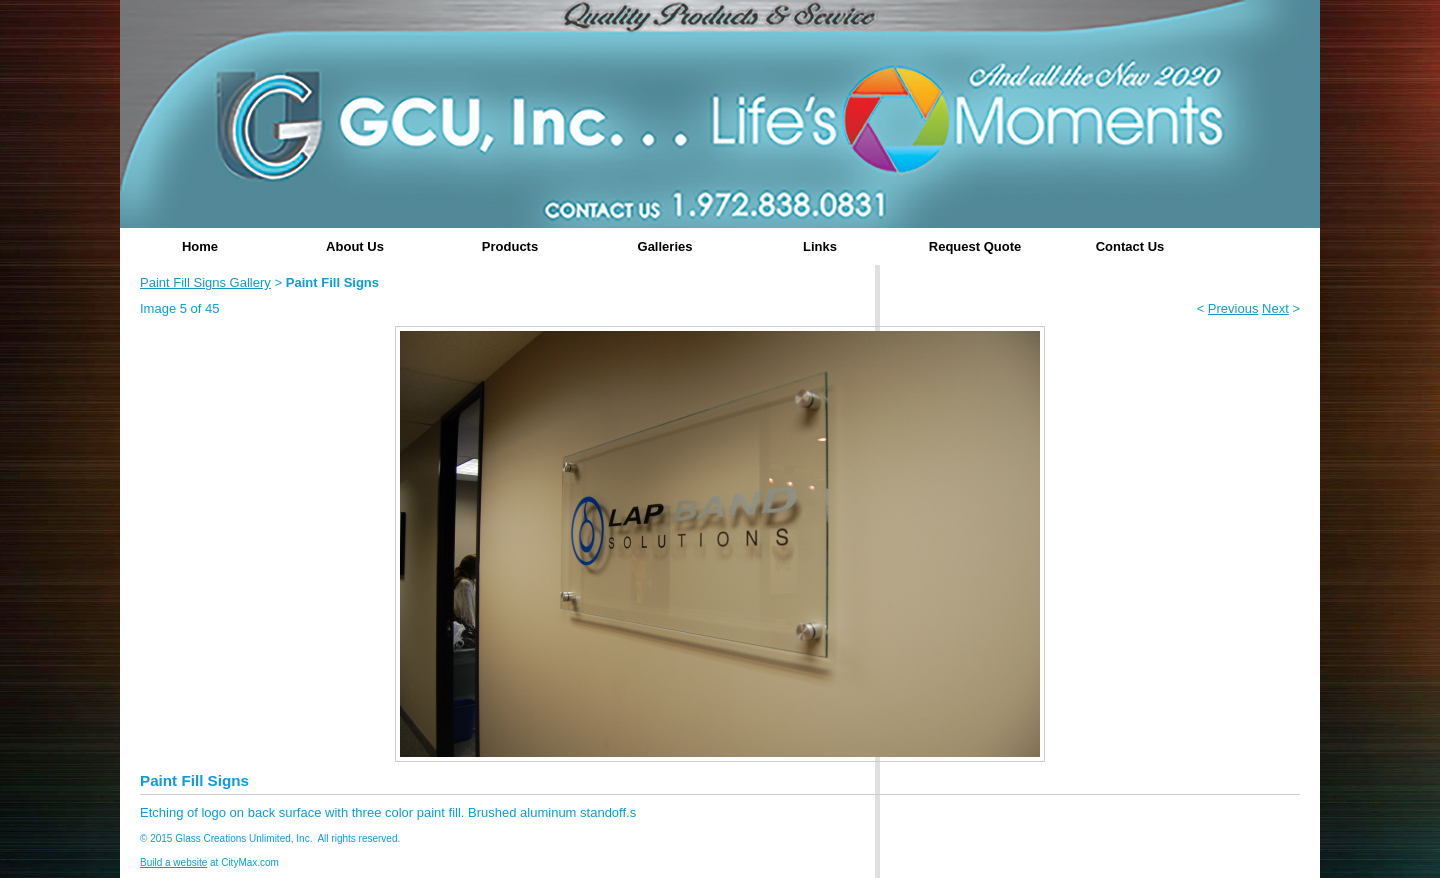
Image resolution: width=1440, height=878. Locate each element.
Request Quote (975, 246)
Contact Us (1130, 246)
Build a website (173, 862)
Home (200, 246)
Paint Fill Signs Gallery (205, 282)
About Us (355, 246)
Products (510, 246)
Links (820, 246)
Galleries (665, 246)
